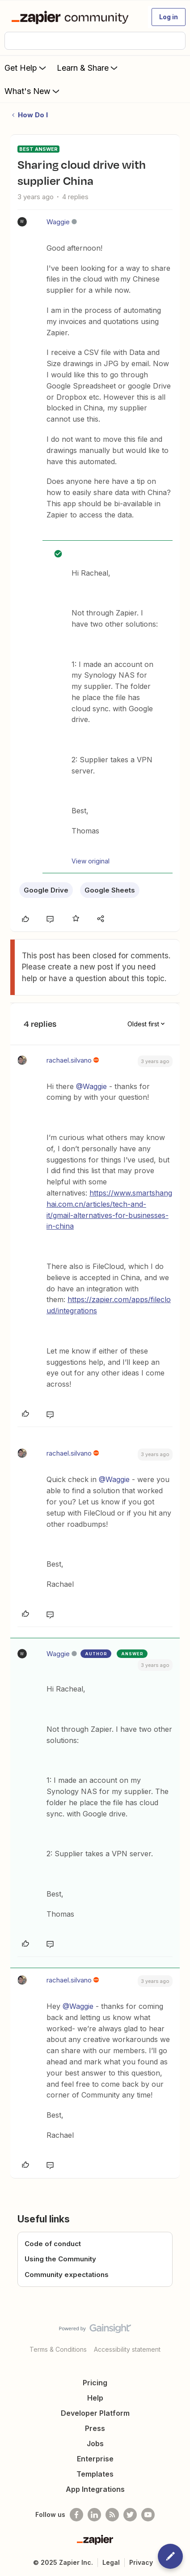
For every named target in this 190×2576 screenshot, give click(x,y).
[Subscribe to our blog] (112, 2514)
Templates (95, 2473)
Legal (111, 2562)
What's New (32, 90)
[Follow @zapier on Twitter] (130, 2514)
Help (95, 2397)
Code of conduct (53, 2243)
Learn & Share (88, 67)
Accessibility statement (127, 2349)
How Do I (33, 115)
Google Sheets (109, 890)
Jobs (95, 2443)
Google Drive (46, 890)
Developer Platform (95, 2413)
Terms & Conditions (58, 2349)
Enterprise (95, 2458)
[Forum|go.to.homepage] (72, 17)
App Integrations (95, 2489)
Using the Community (60, 2259)
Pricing (95, 2382)
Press (95, 2428)
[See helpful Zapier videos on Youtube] (148, 2514)
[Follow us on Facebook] (76, 2514)
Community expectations (67, 2274)
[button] (169, 17)
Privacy (141, 2562)
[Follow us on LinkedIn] (94, 2514)
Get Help (26, 67)
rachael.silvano (69, 1060)
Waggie (58, 222)
